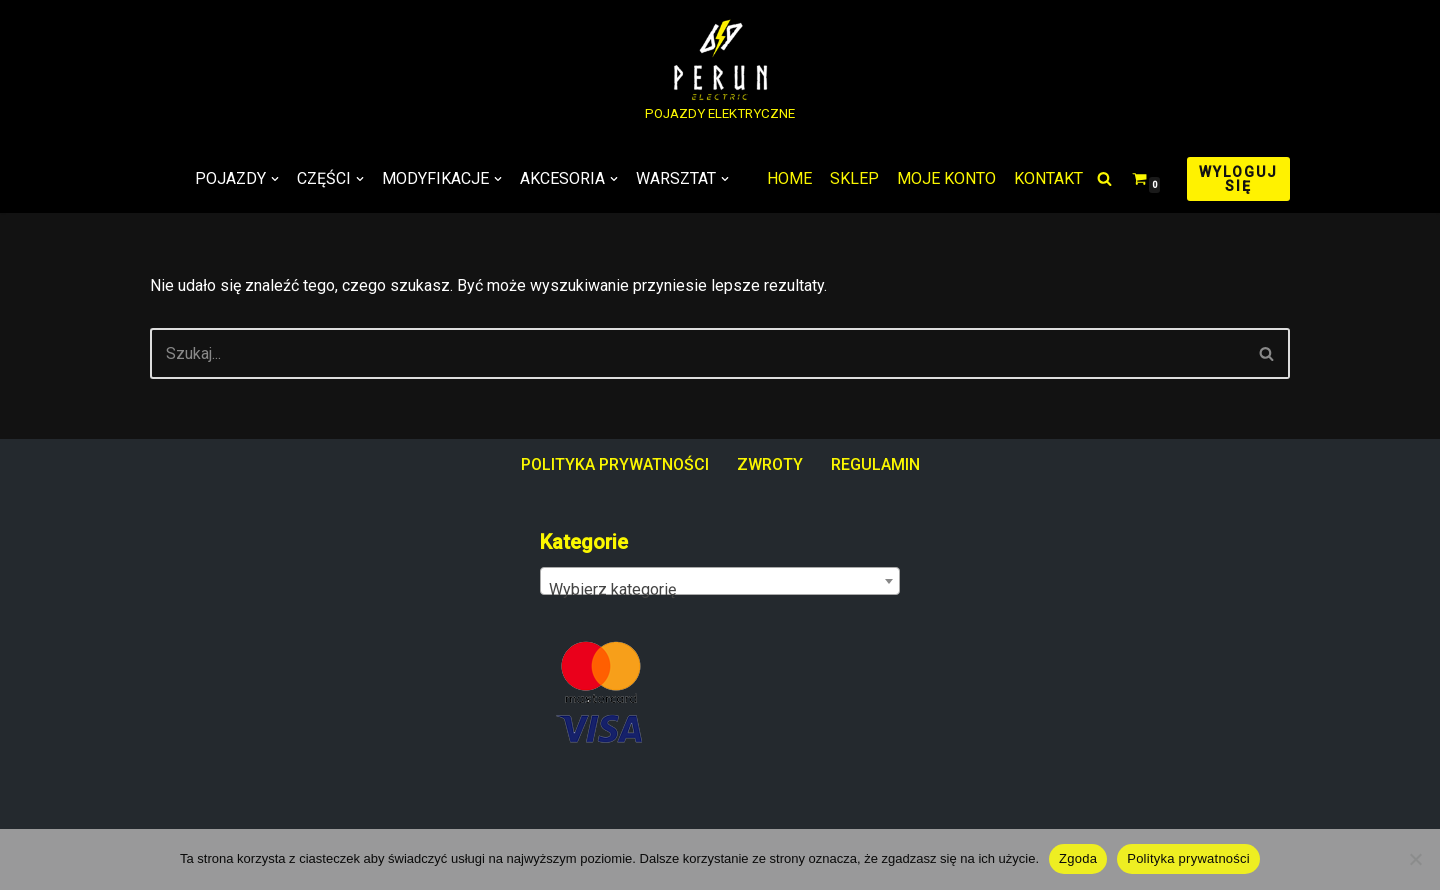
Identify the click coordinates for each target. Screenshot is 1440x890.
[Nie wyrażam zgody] (1415, 859)
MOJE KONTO (946, 178)
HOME (789, 178)
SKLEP (854, 178)
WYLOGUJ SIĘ (1238, 179)
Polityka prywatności (1188, 858)
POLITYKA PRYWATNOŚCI (615, 464)
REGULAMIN (875, 464)
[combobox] (720, 581)
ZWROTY (770, 464)
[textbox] (720, 590)
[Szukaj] (1104, 178)
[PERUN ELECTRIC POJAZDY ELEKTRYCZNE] (720, 72)
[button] (275, 179)
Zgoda (1078, 858)
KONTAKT (1048, 178)
